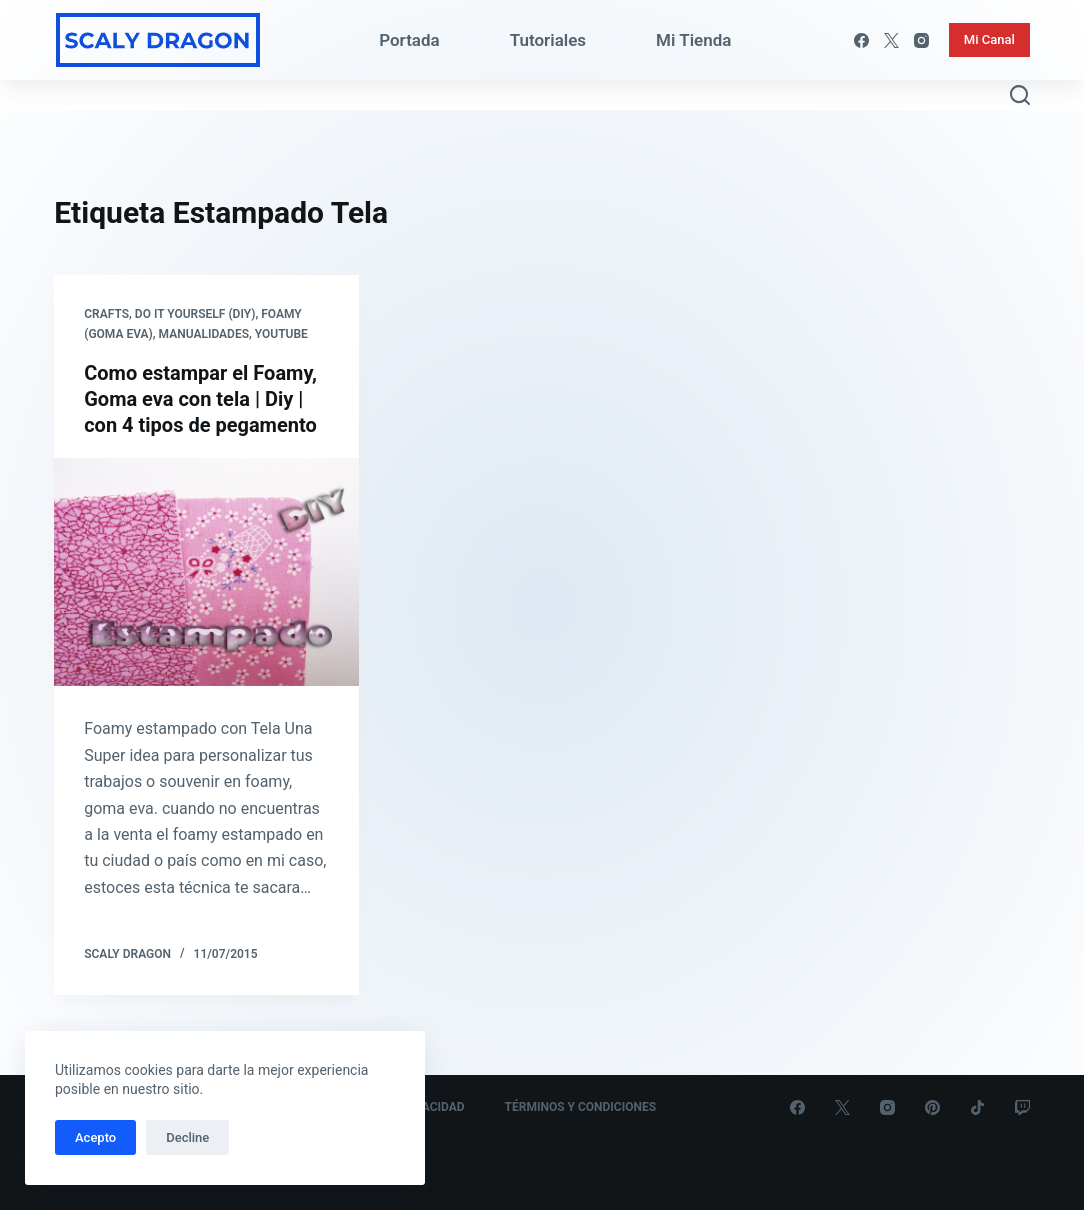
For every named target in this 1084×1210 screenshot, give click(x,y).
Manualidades (204, 334)
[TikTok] (977, 1107)
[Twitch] (1022, 1107)
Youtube (281, 334)
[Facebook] (861, 40)
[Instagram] (921, 40)
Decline (187, 1137)
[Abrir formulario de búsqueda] (1020, 95)
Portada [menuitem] (409, 40)
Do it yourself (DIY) (195, 314)
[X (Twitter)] (891, 40)
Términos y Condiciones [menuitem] (581, 1107)
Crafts (106, 314)
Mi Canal (989, 39)
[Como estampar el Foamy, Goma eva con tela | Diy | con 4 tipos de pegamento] (206, 572)
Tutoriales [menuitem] (548, 40)
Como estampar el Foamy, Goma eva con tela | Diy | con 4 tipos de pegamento (200, 399)
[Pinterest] (932, 1107)
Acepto (95, 1137)
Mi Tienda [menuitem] (693, 40)
